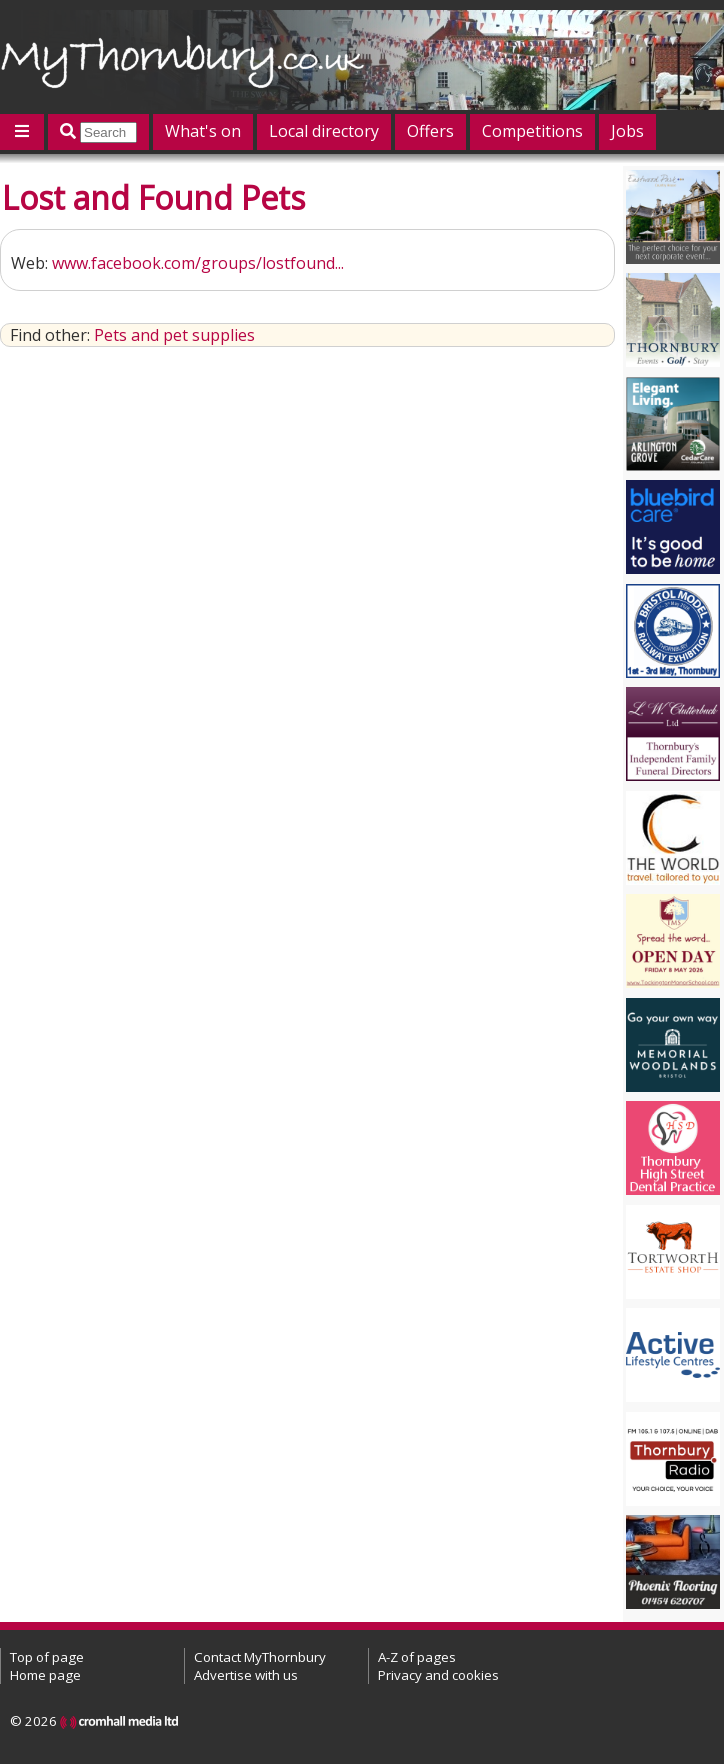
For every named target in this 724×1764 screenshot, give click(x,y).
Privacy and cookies (438, 1675)
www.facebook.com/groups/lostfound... (198, 263)
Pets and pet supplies (174, 335)
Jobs (627, 131)
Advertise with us (246, 1675)
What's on (203, 131)
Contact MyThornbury (260, 1657)
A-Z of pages (417, 1657)
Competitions (532, 131)
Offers (430, 131)
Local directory (324, 131)
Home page (45, 1675)
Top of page (47, 1657)
